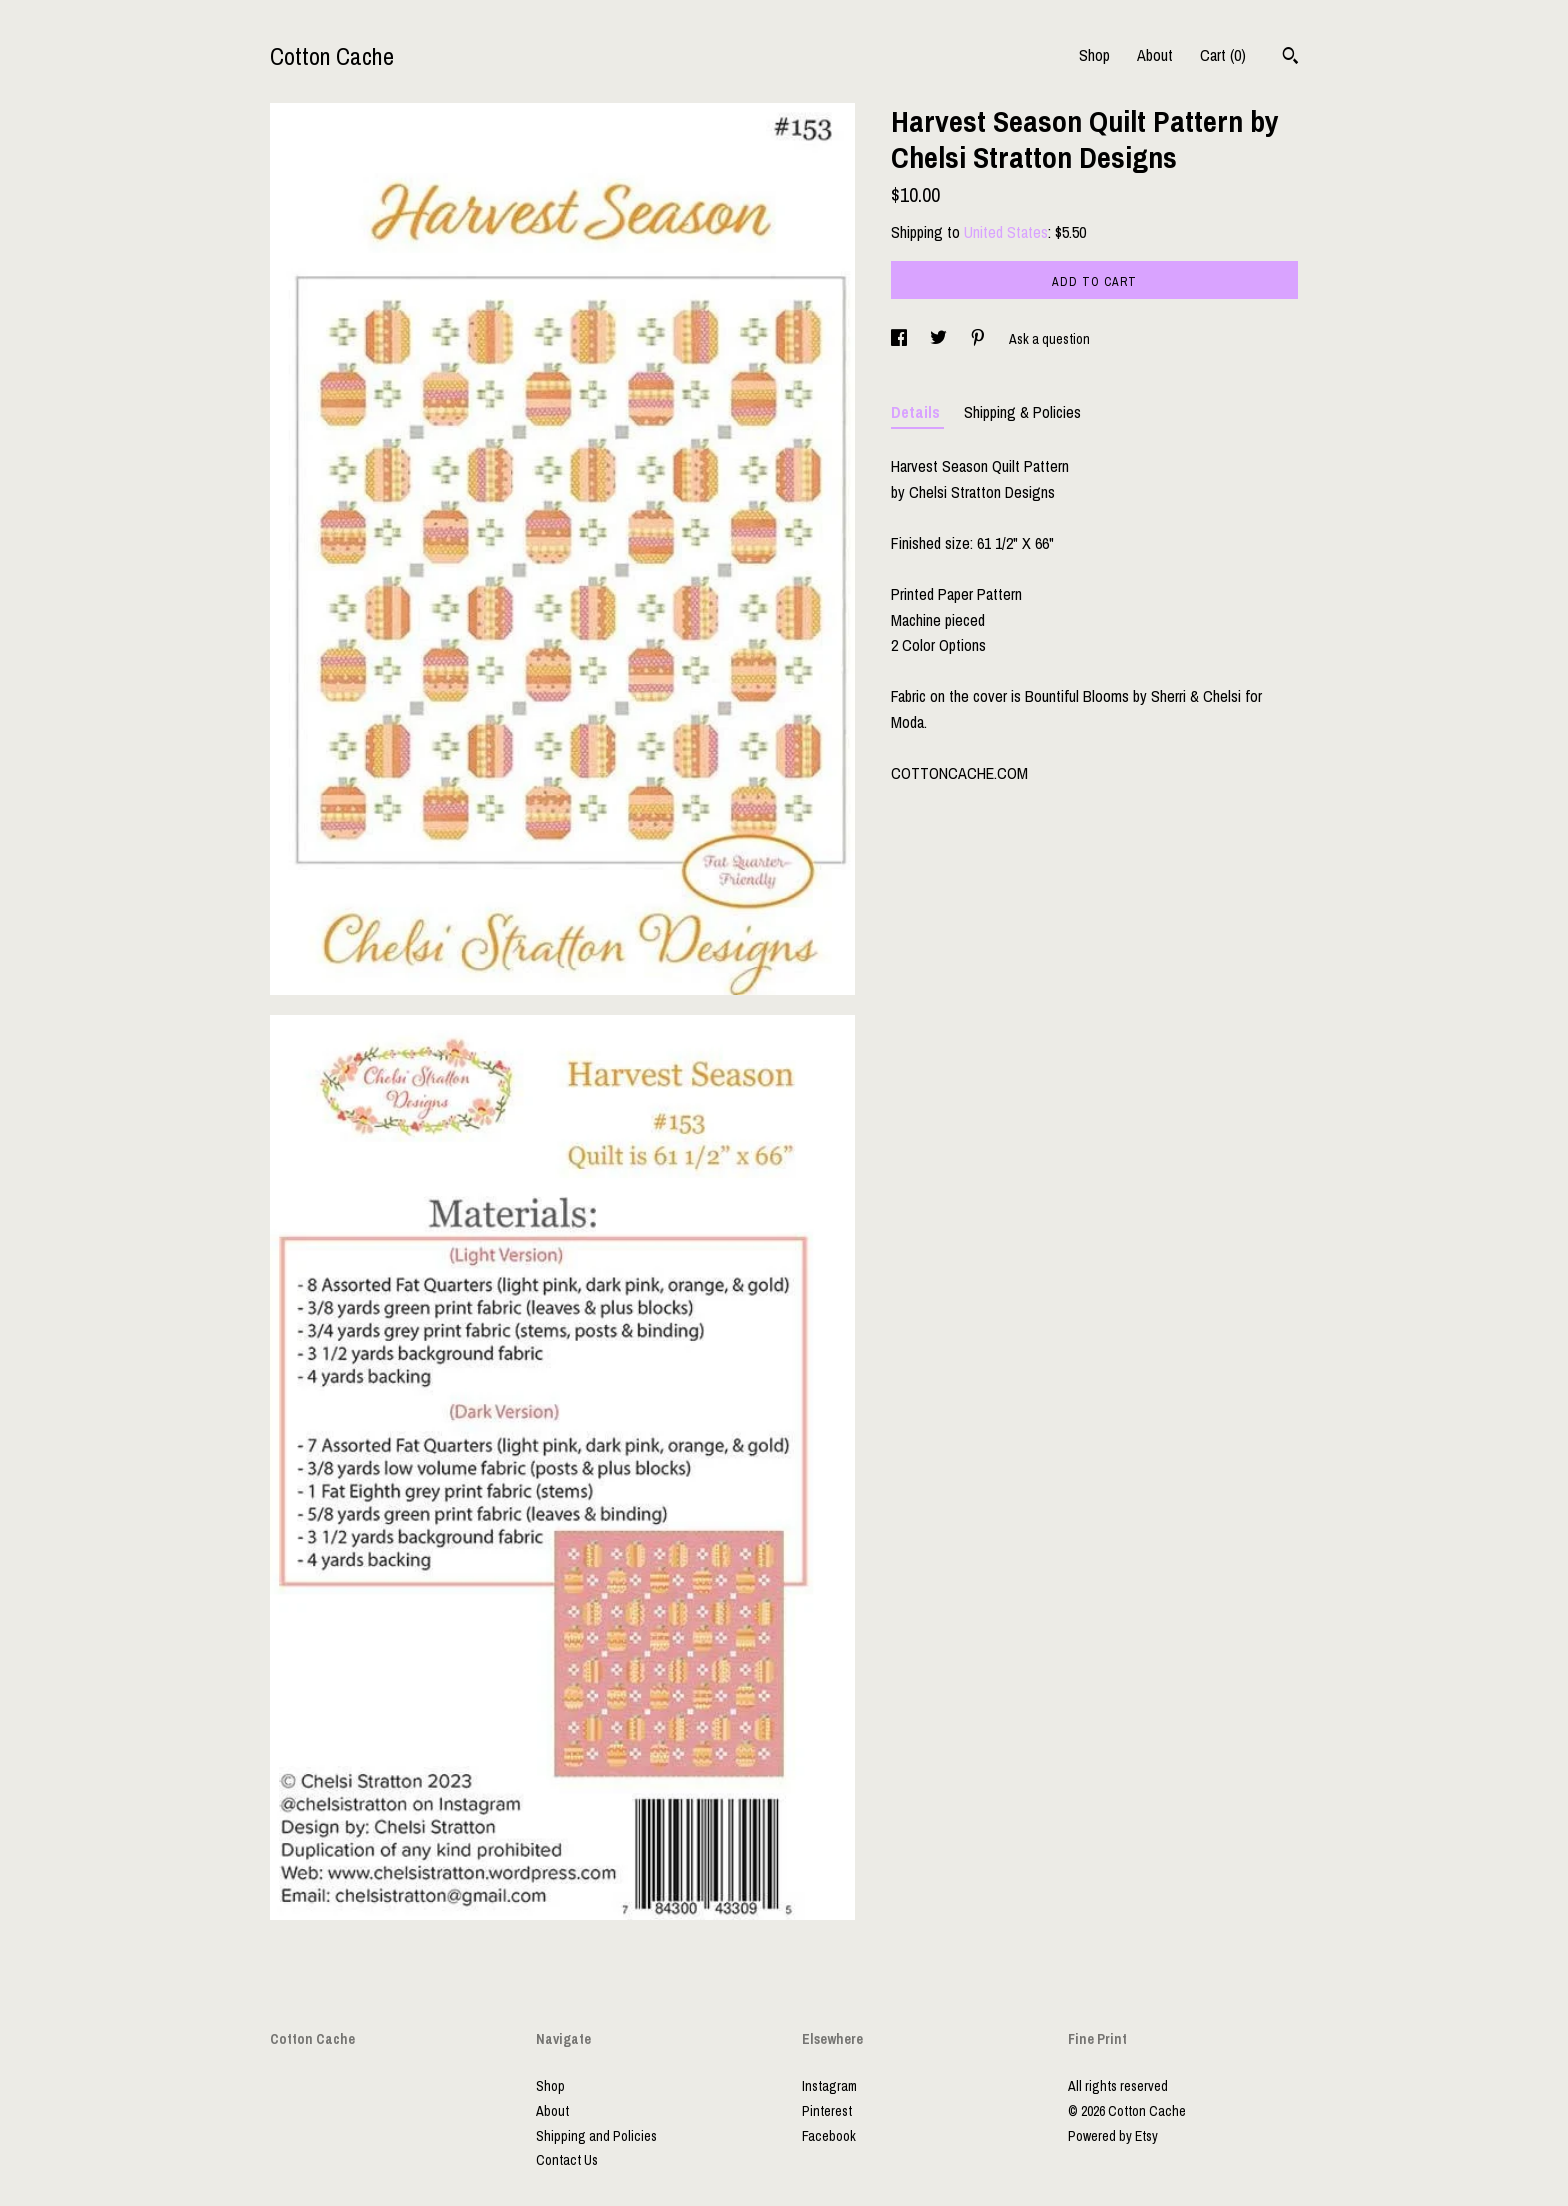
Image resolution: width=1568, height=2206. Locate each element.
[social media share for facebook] (900, 339)
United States (1006, 232)
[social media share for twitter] (940, 339)
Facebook (829, 2136)
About (1155, 55)
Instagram (829, 2086)
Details (917, 412)
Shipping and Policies (596, 2136)
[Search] (1290, 58)
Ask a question (1049, 339)
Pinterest (827, 2111)
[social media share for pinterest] (979, 339)
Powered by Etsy (1113, 2136)
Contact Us (567, 2160)
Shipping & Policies (1022, 412)
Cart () (1223, 55)
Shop (1094, 55)
